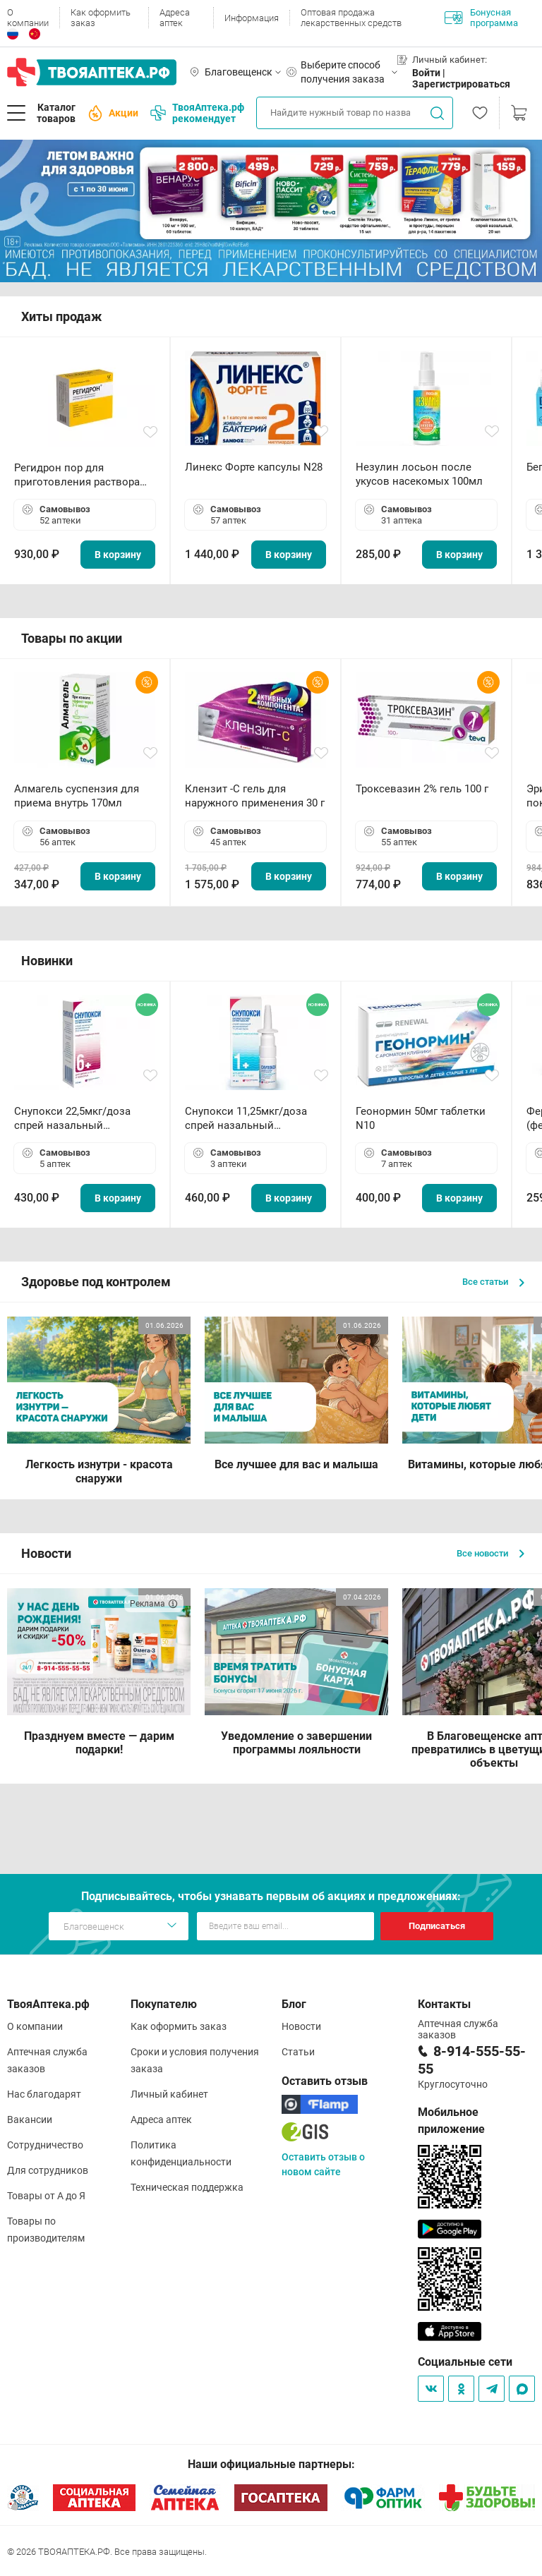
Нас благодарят (44, 2094)
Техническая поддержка (187, 2187)
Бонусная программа (481, 17)
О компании (28, 17)
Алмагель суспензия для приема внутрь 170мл (76, 795)
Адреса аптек (174, 17)
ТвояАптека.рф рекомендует (197, 113)
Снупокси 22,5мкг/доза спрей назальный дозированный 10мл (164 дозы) (78, 1118)
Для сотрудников (47, 2170)
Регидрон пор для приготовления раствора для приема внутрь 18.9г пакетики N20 (77, 475)
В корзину (118, 554)
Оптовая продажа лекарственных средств (351, 17)
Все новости (490, 1553)
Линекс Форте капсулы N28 (254, 467)
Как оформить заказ (101, 17)
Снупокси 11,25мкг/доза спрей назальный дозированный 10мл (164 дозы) (249, 1118)
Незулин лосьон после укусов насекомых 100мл (419, 474)
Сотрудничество (45, 2145)
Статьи (298, 2051)
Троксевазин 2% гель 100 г (422, 788)
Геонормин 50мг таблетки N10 (421, 1118)
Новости (301, 2026)
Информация (251, 18)
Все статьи (493, 1281)
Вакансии (29, 2119)
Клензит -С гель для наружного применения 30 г (255, 795)
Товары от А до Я (46, 2195)
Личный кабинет (169, 2094)
